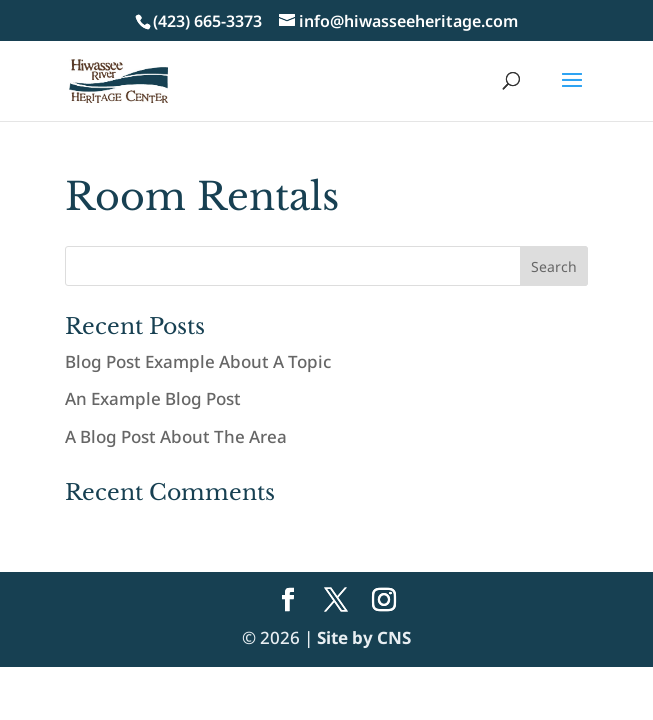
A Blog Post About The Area (176, 436)
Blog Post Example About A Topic (198, 361)
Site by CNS (364, 637)
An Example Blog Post (153, 398)
